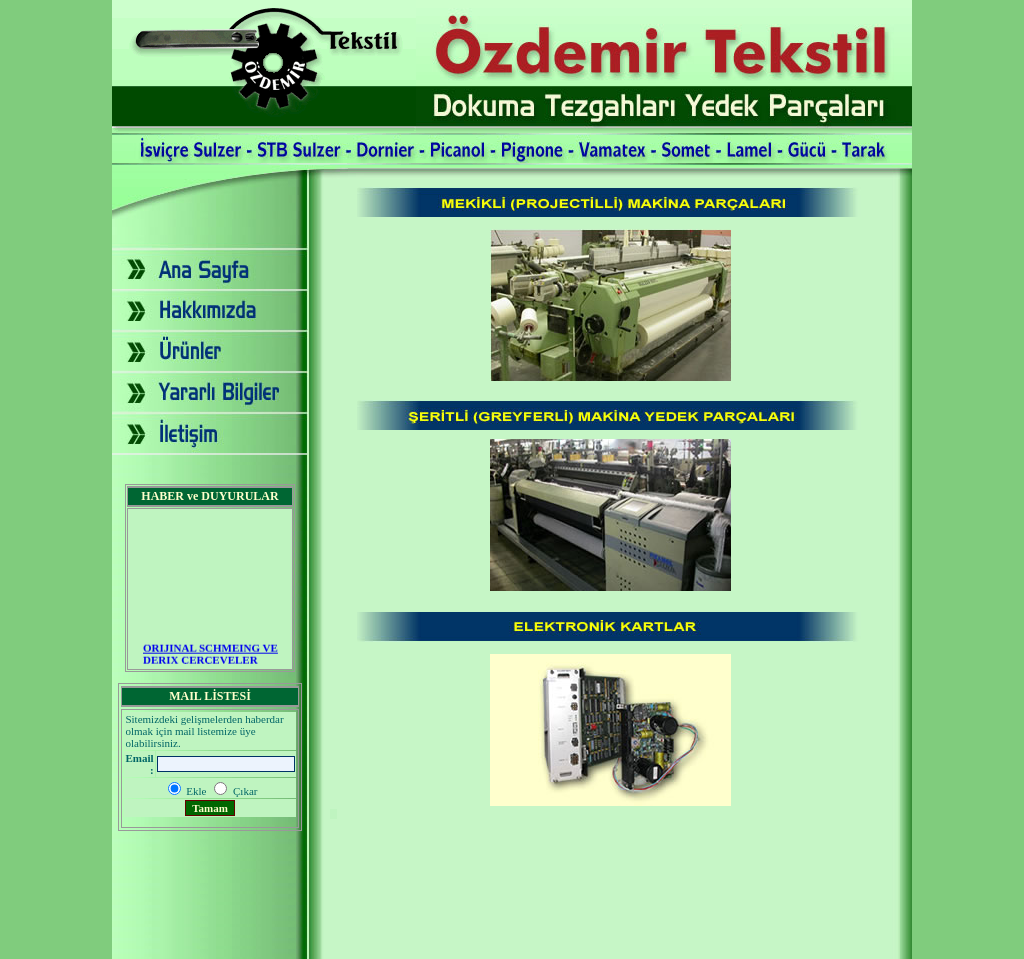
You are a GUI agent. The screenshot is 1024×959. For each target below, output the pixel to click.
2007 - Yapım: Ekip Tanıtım (512, 942)
